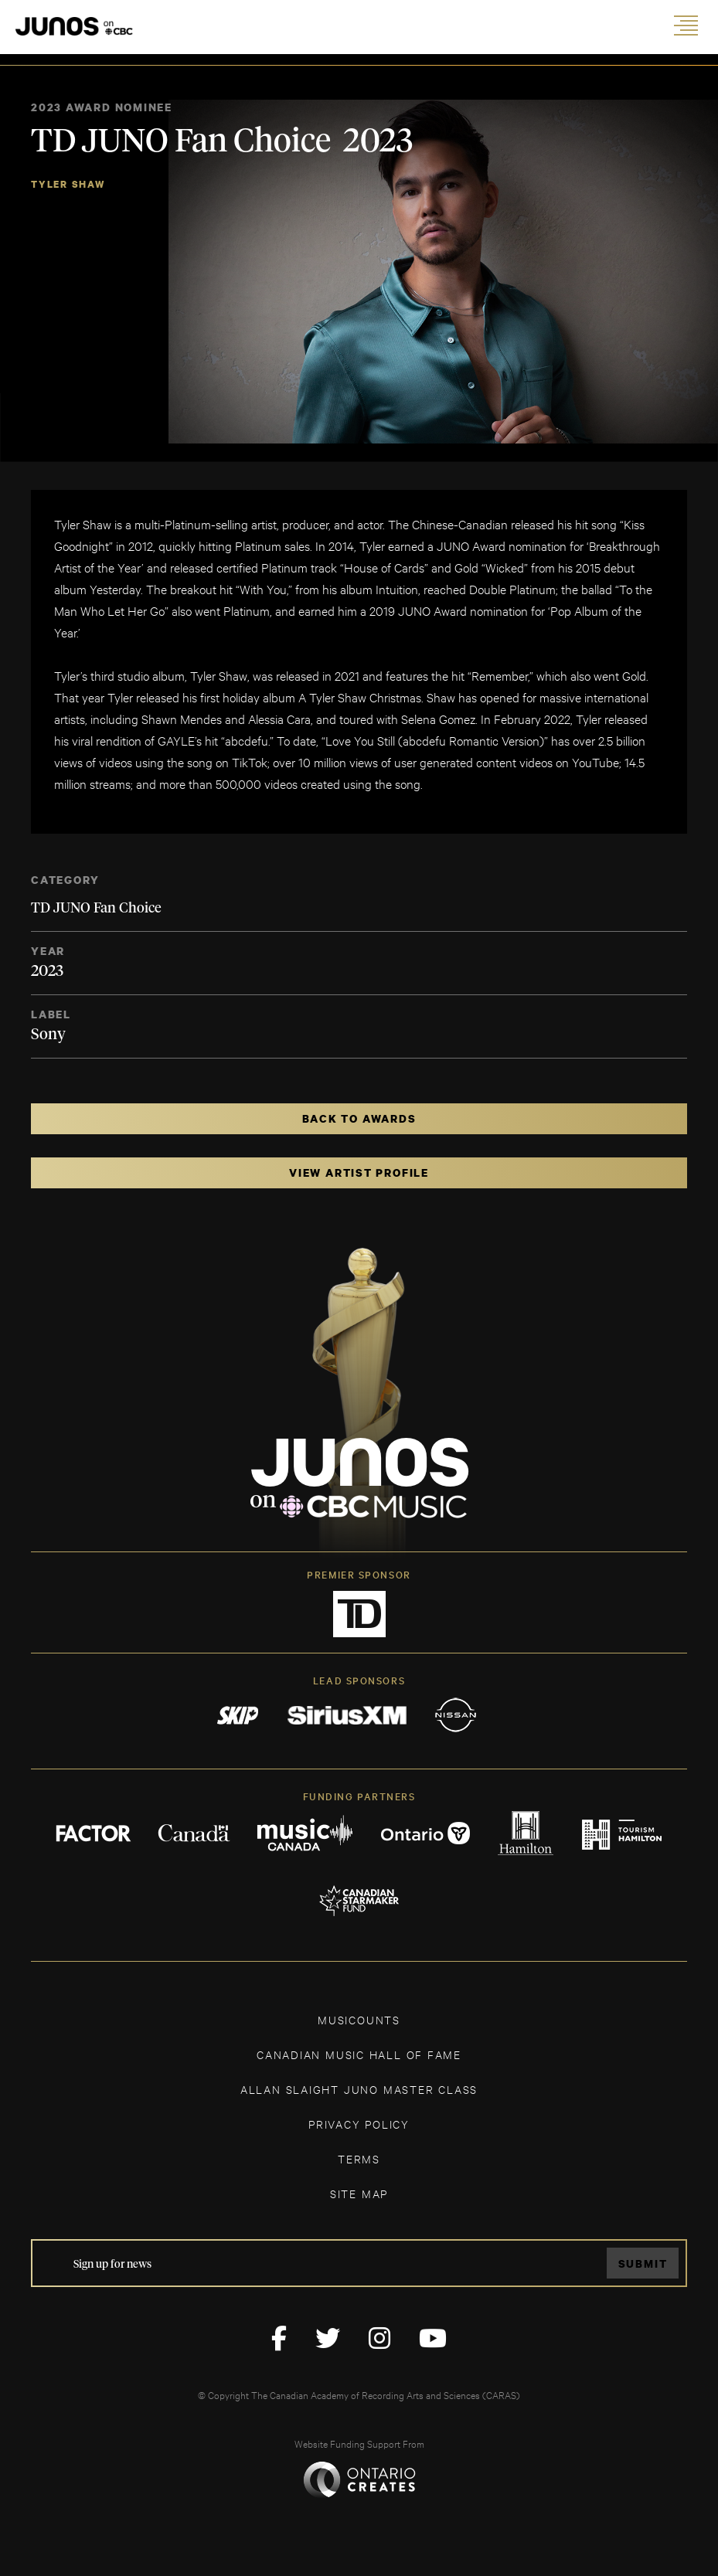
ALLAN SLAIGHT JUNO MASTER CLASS (359, 2089)
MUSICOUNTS (359, 2019)
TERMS (359, 2158)
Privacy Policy (359, 2123)
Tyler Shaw (68, 184)
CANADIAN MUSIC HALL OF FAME (359, 2054)
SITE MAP (359, 2193)
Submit (643, 2263)
